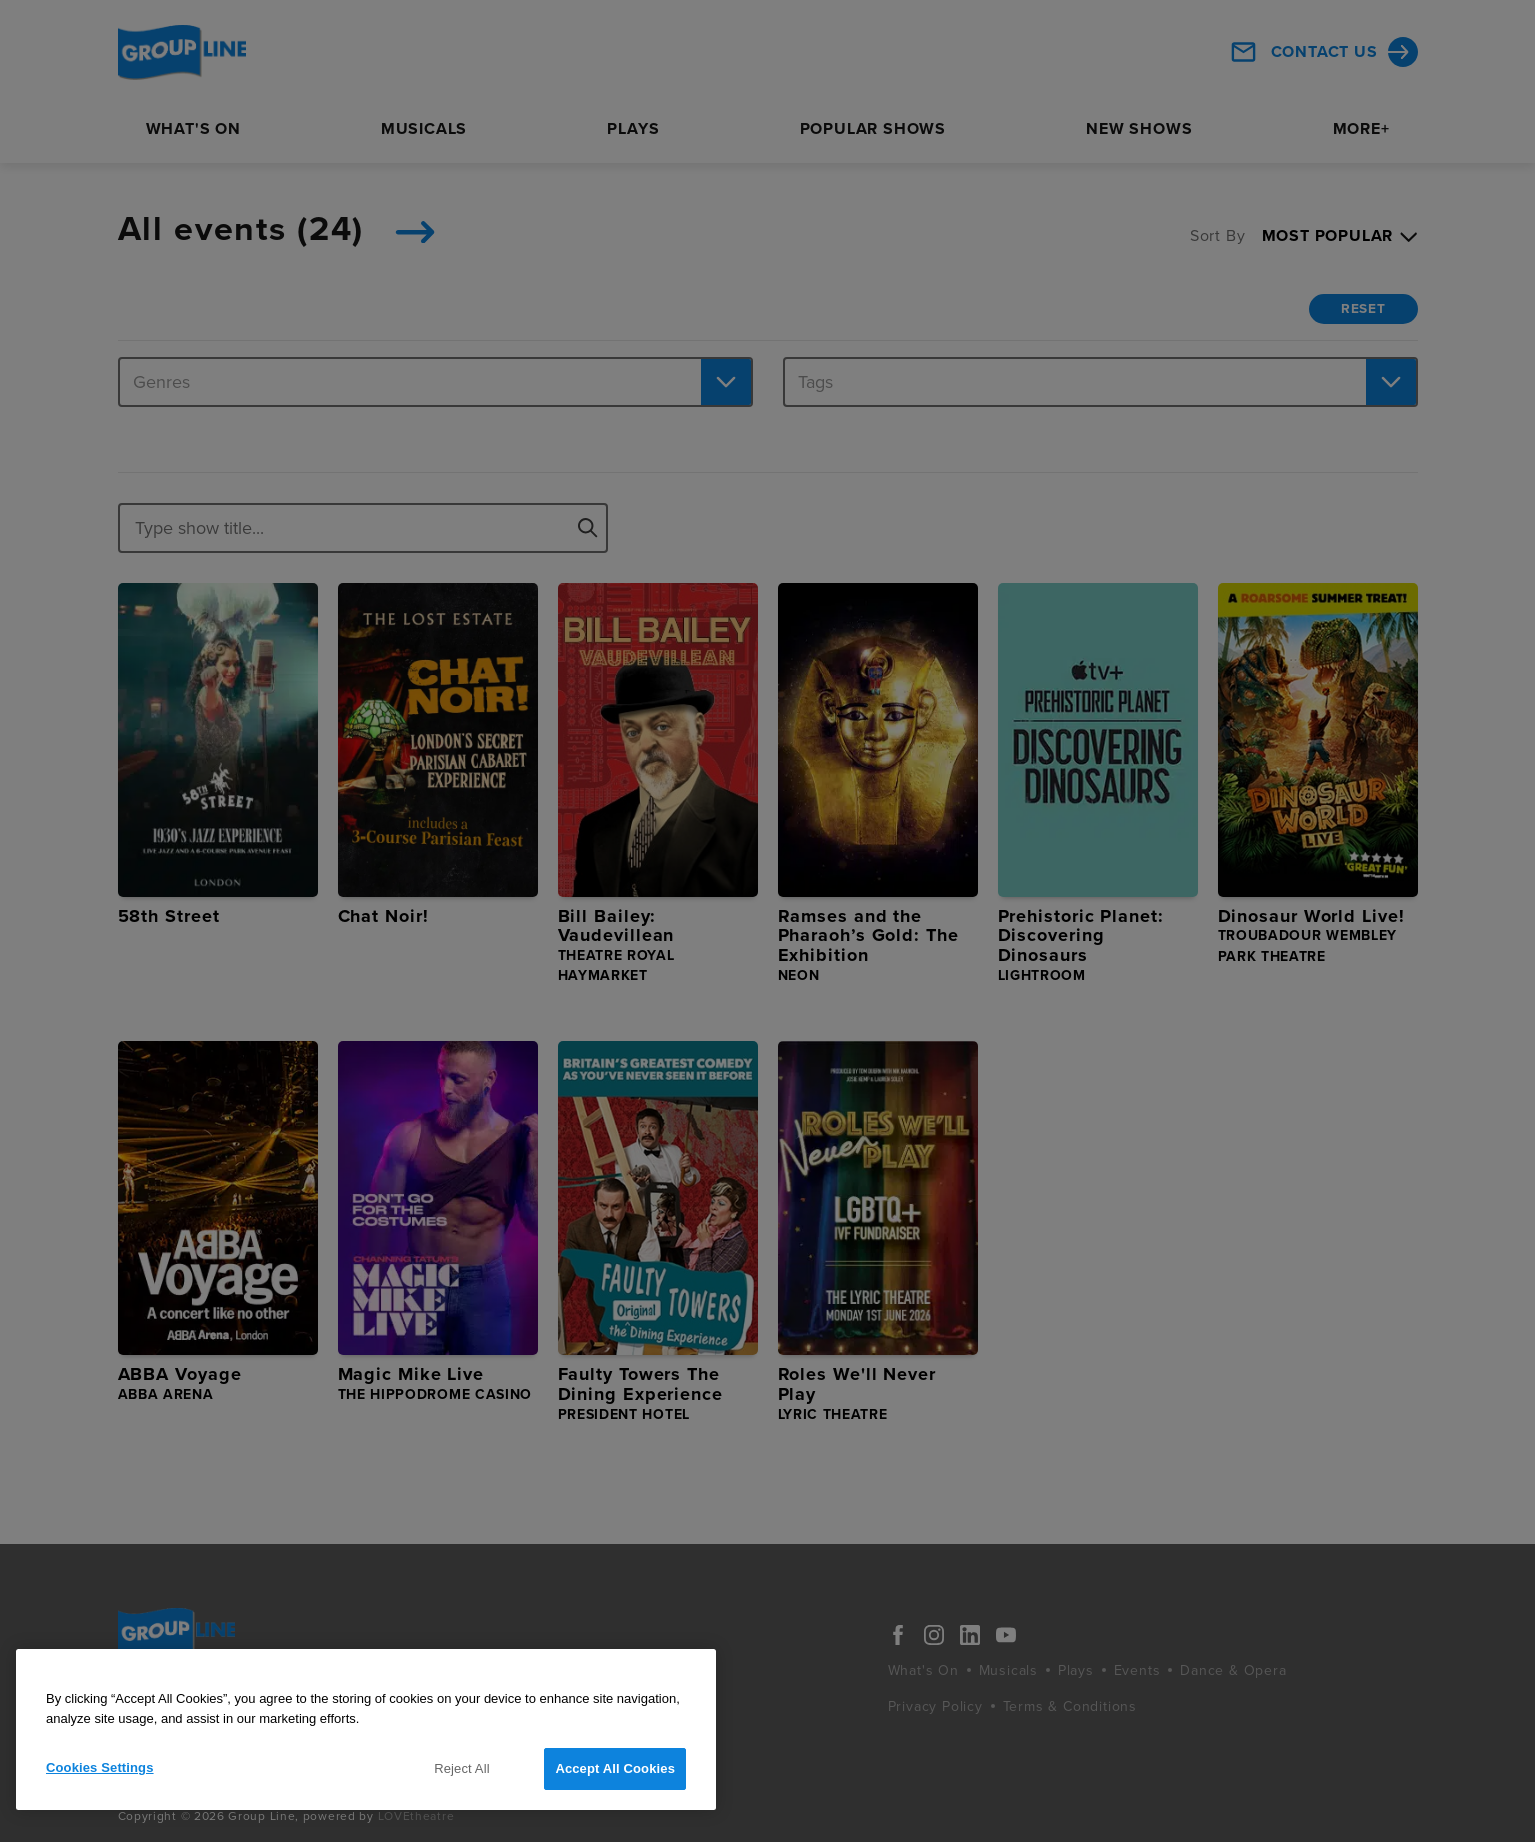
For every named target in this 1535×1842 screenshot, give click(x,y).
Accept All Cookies (615, 1768)
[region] (366, 1729)
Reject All (462, 1768)
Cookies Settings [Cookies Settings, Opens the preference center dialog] (100, 1767)
